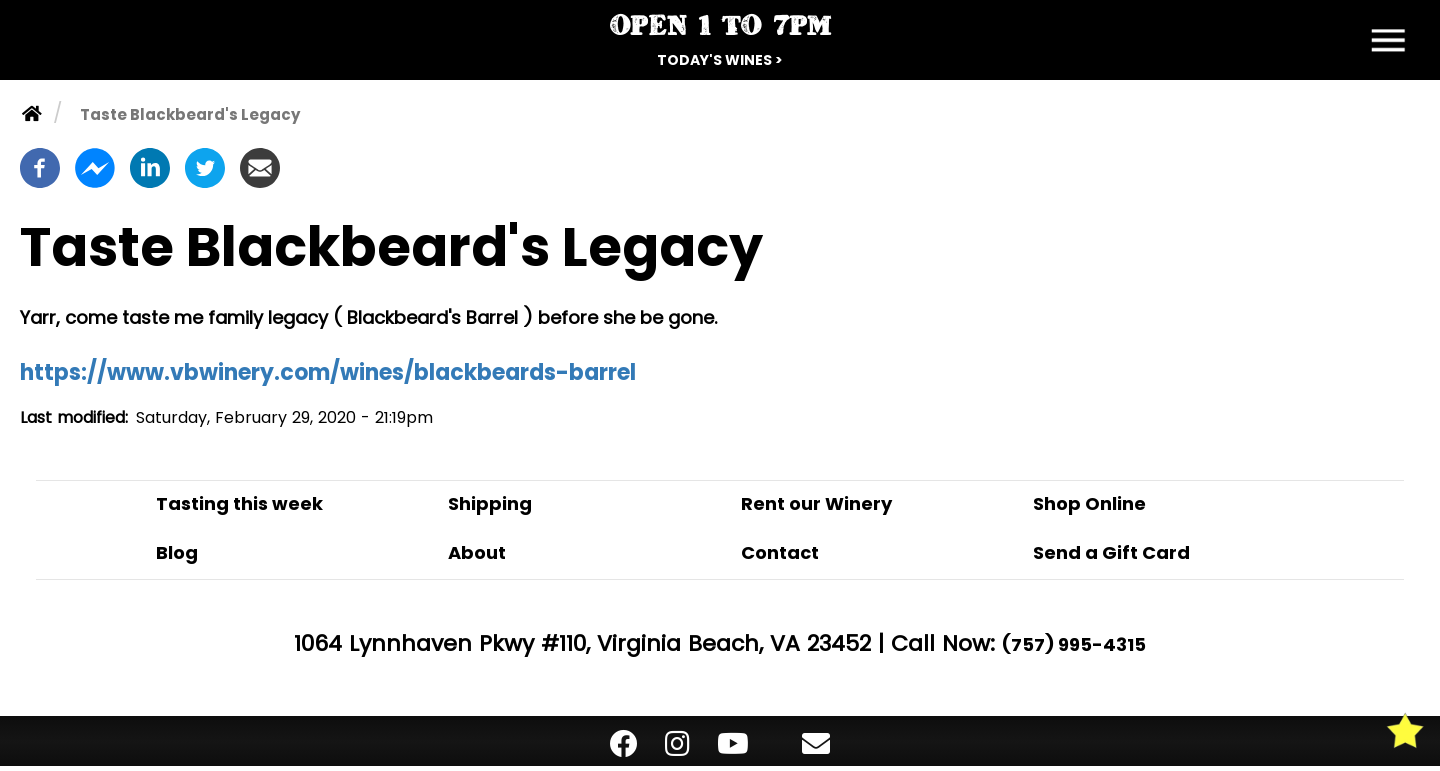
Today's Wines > (720, 60)
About (477, 552)
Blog (177, 552)
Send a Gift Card (1111, 552)
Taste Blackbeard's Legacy (190, 114)
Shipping (490, 503)
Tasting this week (239, 503)
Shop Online (1089, 503)
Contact (780, 552)
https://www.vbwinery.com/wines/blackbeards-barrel (328, 372)
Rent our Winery (816, 503)
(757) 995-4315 (1074, 644)
